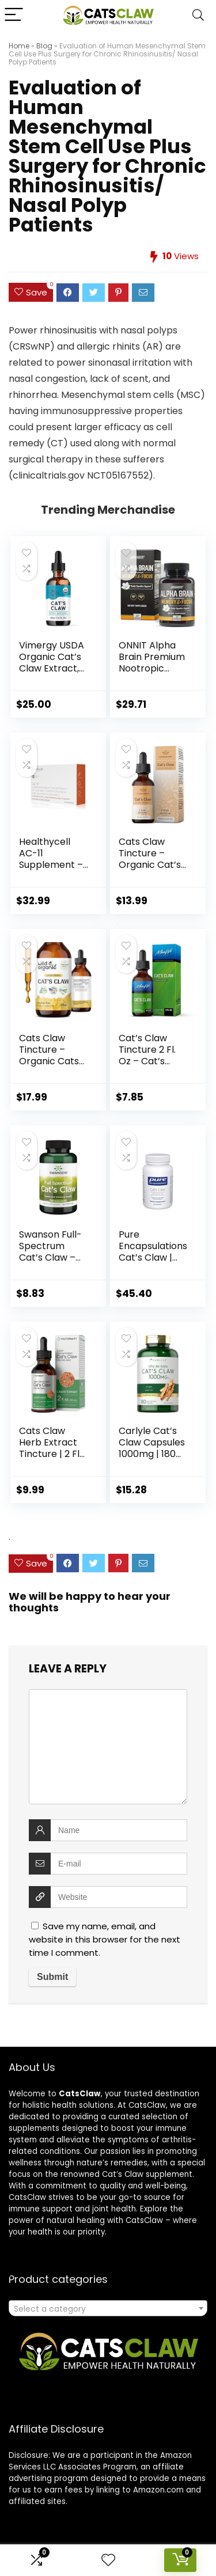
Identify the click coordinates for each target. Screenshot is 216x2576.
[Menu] (14, 15)
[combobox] (108, 2308)
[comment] (108, 1746)
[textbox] (108, 2309)
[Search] (198, 15)
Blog (44, 46)
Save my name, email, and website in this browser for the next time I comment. (104, 1939)
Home (19, 46)
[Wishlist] (108, 2560)
